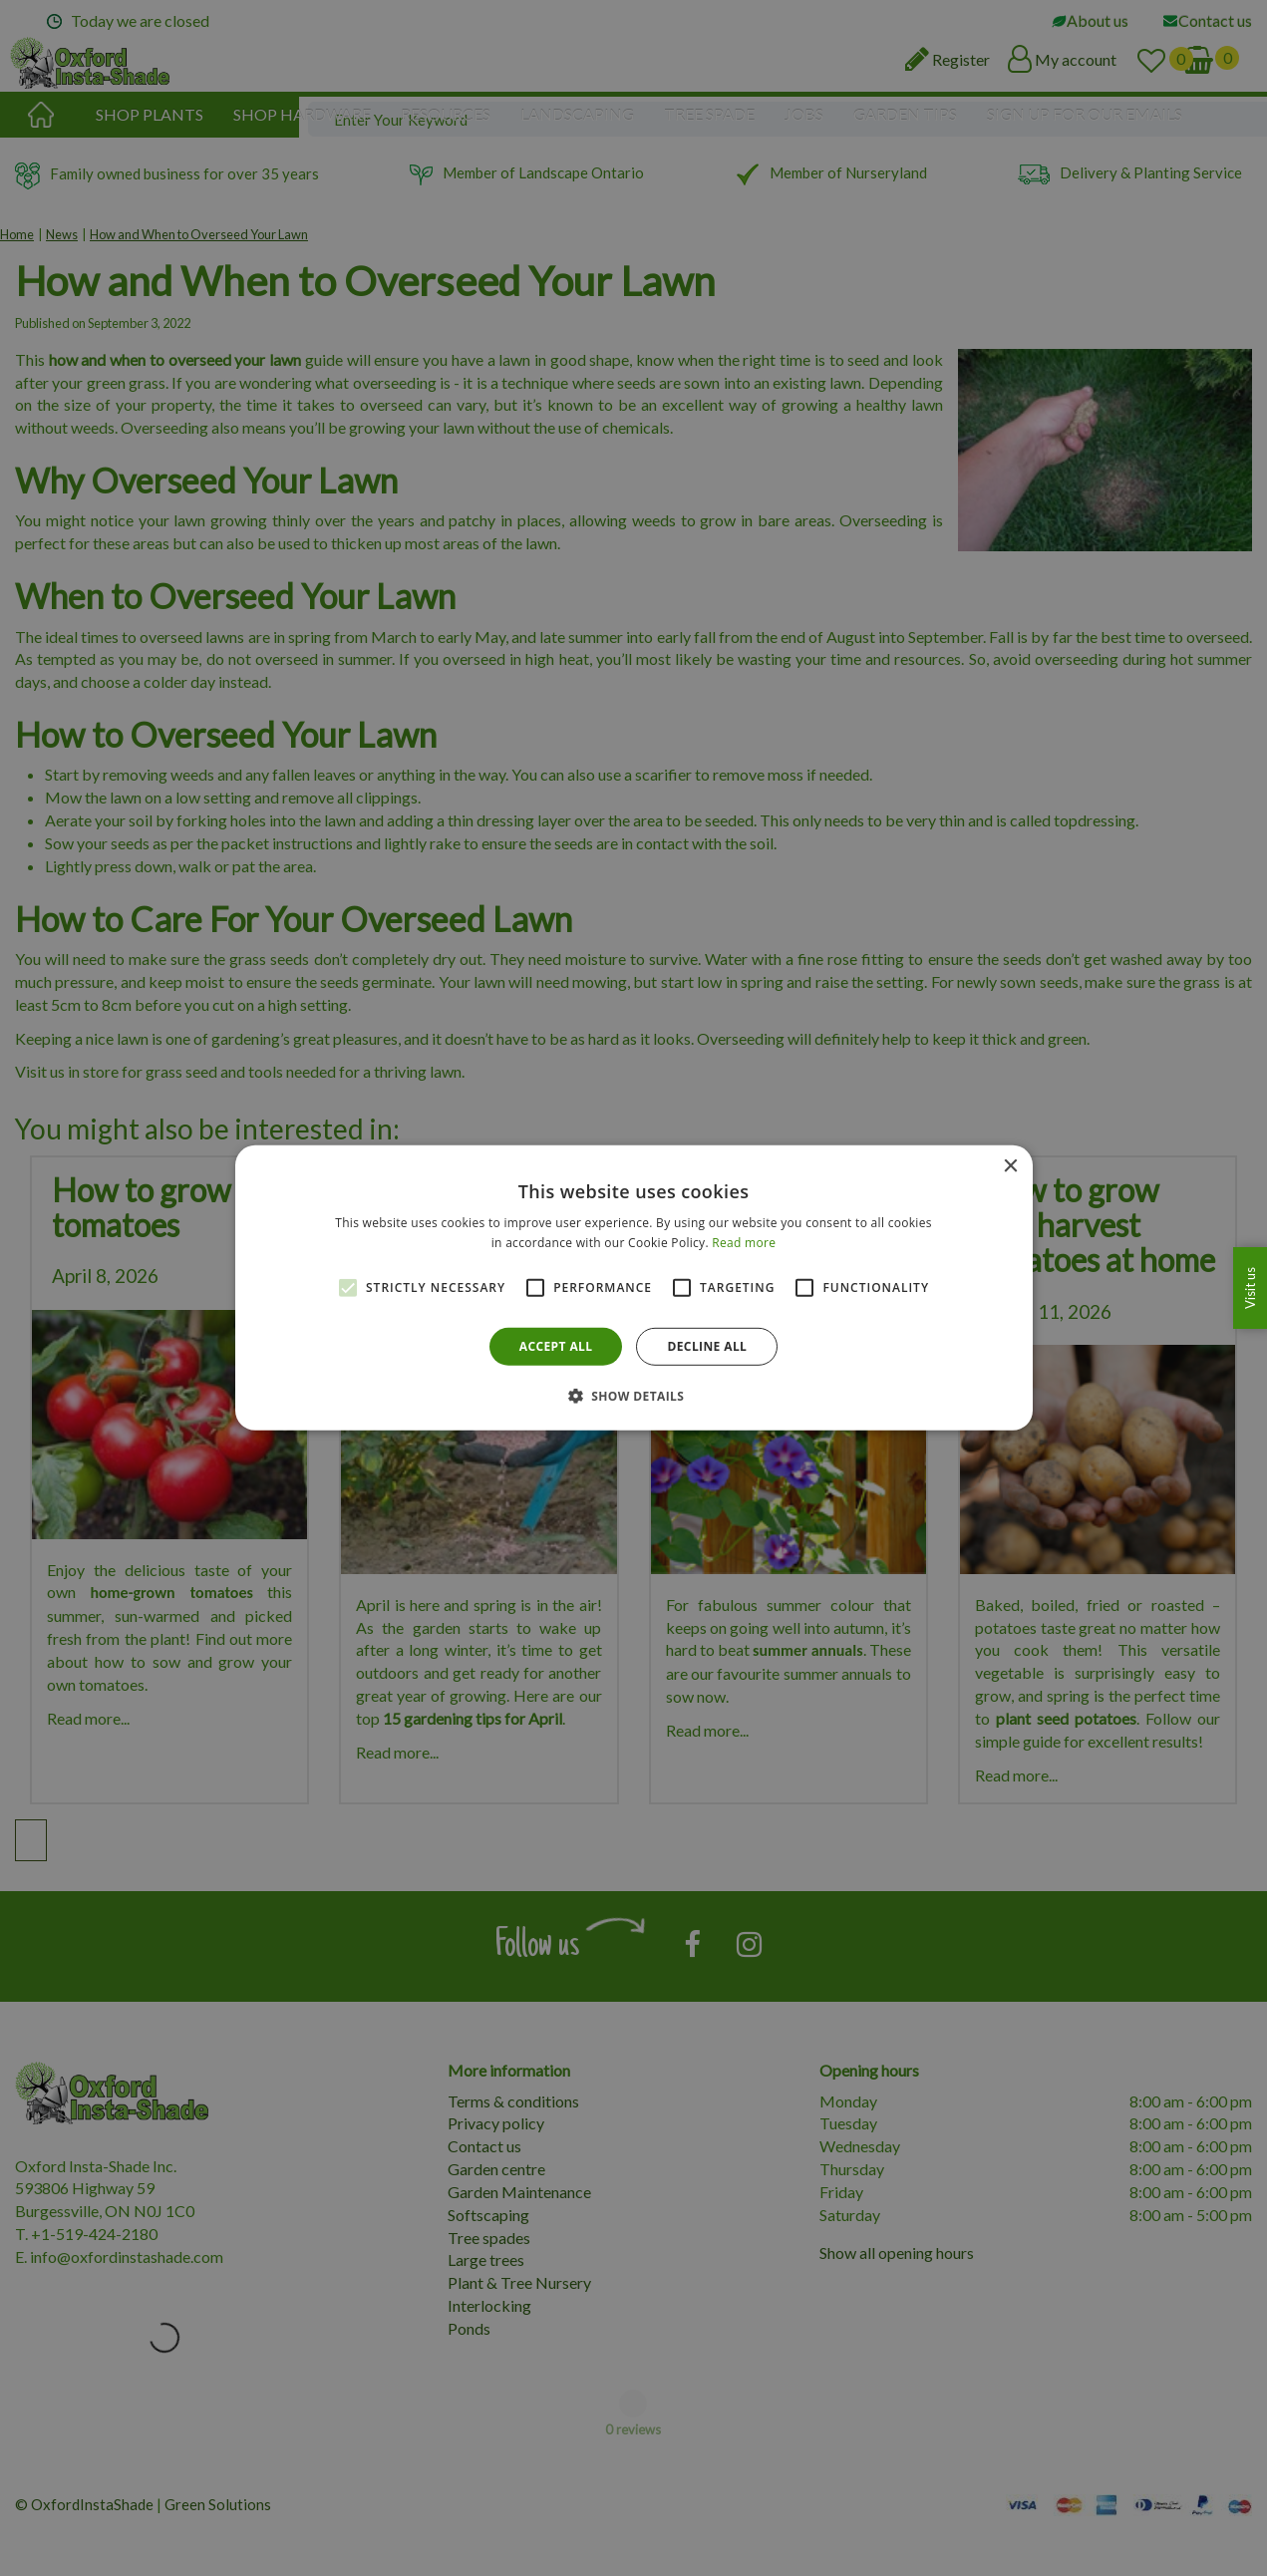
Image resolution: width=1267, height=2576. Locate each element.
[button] (634, 1396)
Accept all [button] (556, 1346)
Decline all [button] (707, 1346)
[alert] (633, 1288)
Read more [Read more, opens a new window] (744, 1242)
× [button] (1010, 1166)
